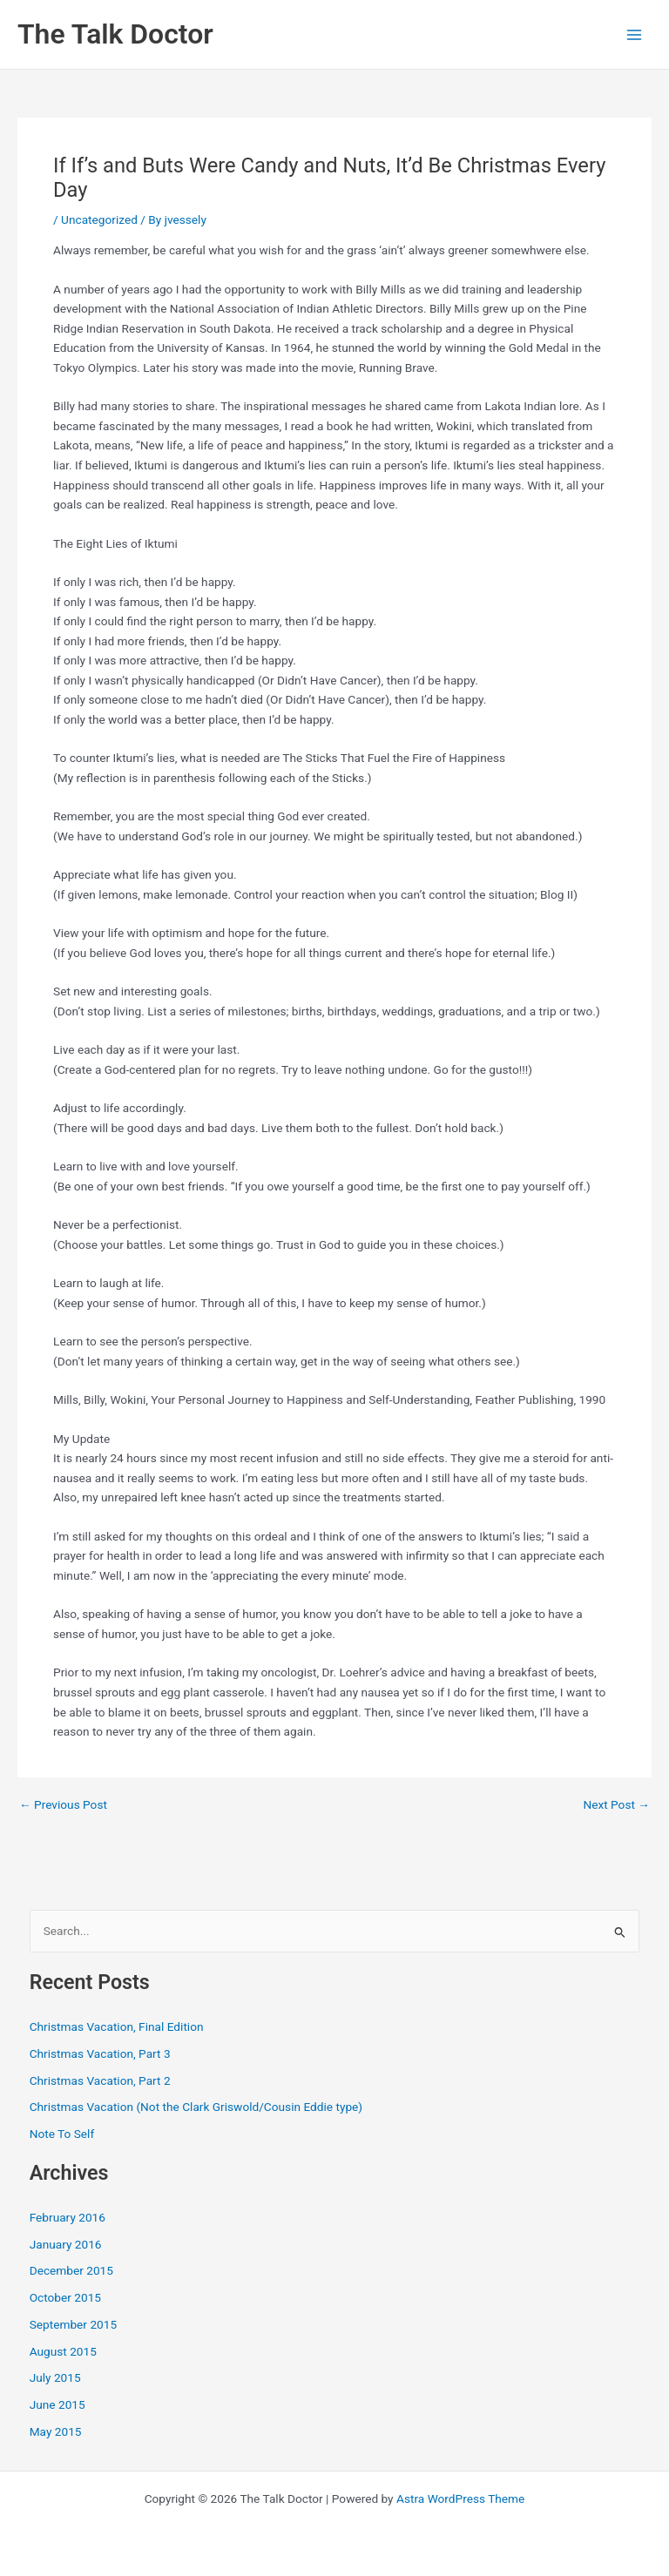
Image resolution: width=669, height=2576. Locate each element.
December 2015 (71, 2270)
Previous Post (63, 1805)
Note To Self (62, 2134)
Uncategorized (99, 219)
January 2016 (66, 2244)
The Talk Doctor (115, 34)
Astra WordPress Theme (460, 2498)
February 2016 (67, 2217)
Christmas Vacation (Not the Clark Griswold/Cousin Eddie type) (196, 2107)
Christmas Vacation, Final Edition (117, 2026)
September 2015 (73, 2324)
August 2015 (63, 2351)
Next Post (616, 1805)
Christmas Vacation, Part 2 (100, 2080)
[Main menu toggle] (634, 34)
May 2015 (56, 2431)
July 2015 (55, 2377)
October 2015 (65, 2297)
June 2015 (57, 2404)
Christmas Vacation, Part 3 (100, 2053)
